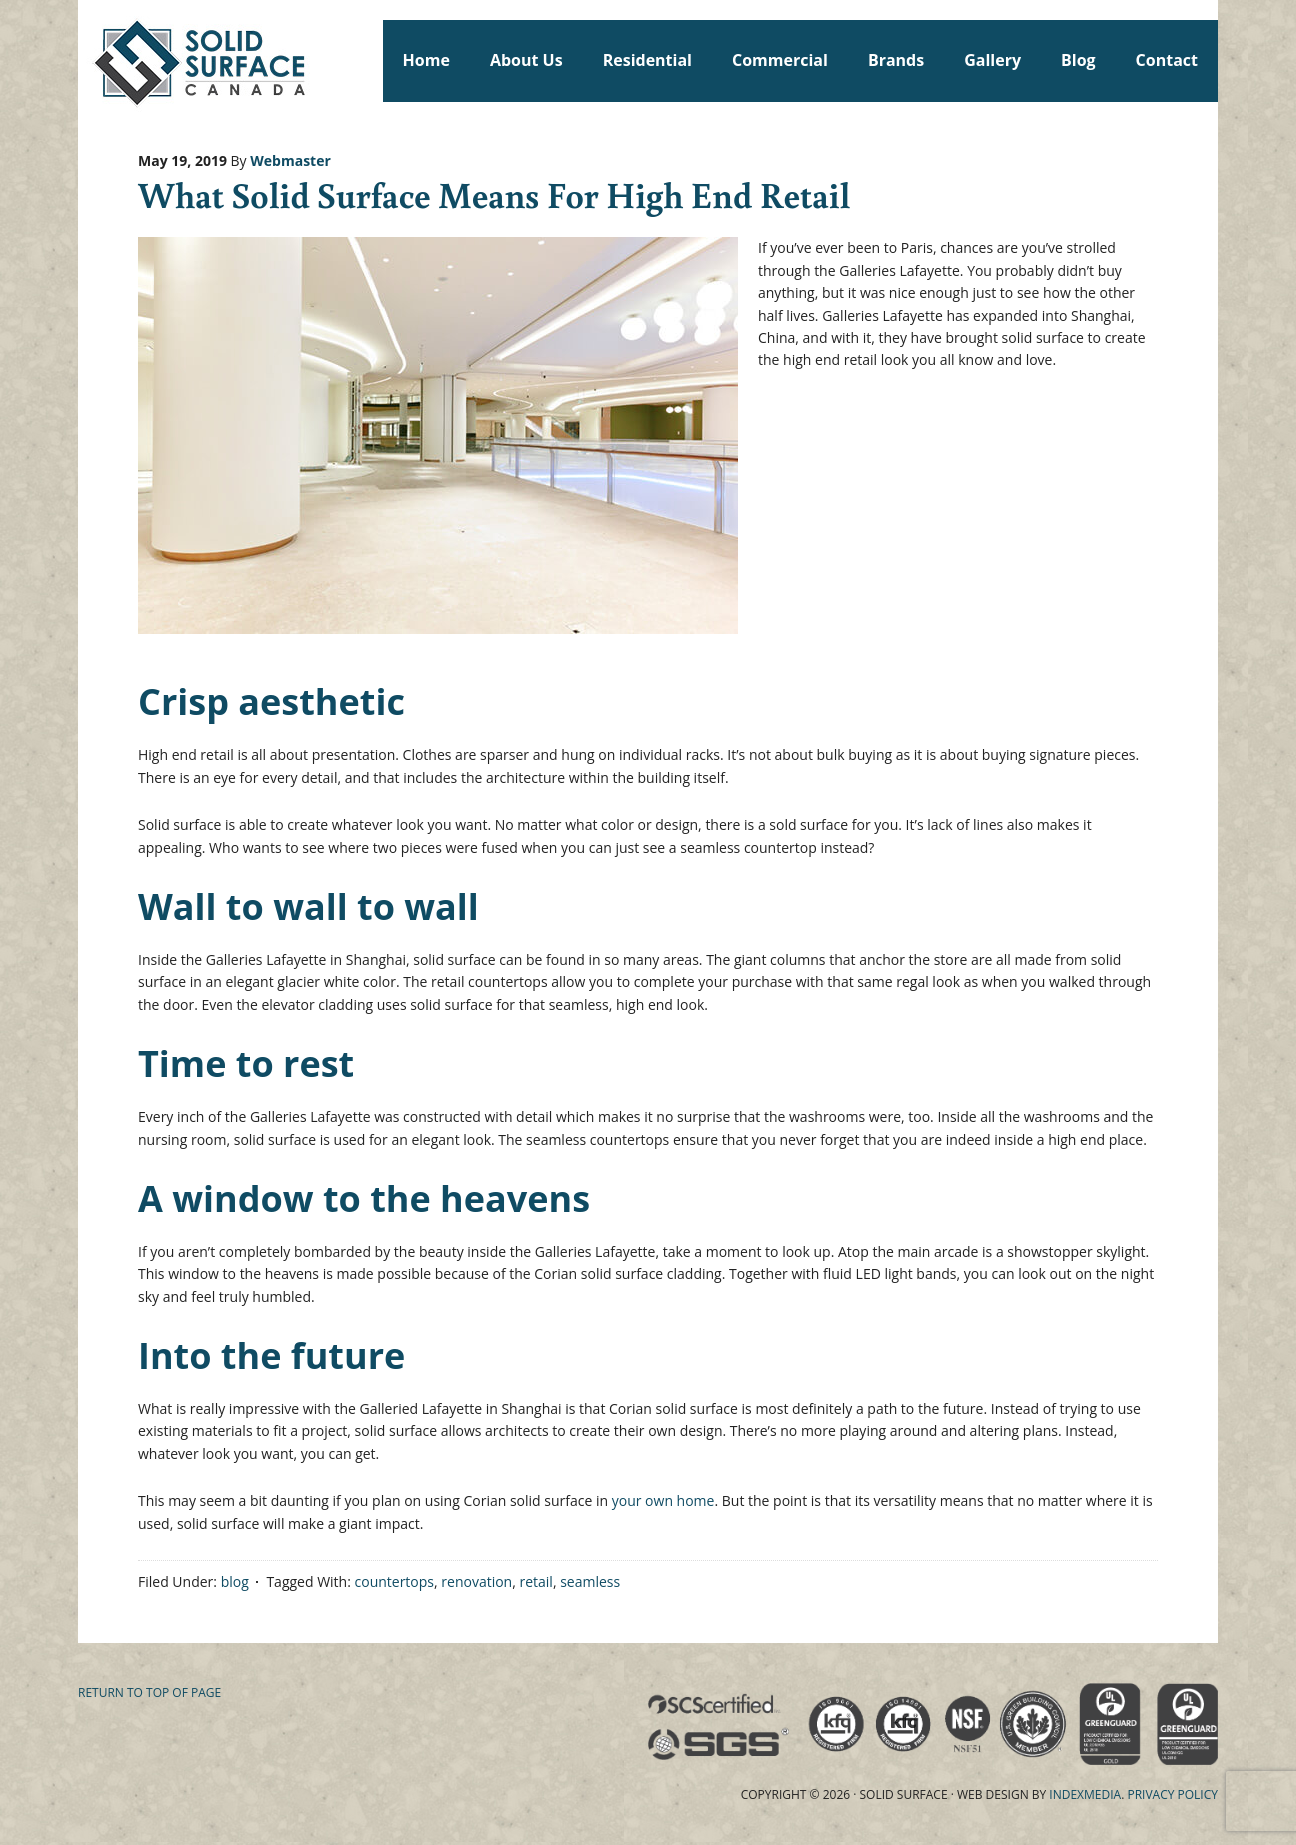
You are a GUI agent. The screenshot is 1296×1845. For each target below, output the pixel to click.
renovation (476, 1581)
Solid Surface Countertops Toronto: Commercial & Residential (87, 60)
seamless (590, 1581)
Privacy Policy (1172, 1794)
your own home (663, 1500)
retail (535, 1581)
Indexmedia (1085, 1794)
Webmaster (290, 160)
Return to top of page (149, 1692)
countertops (395, 1581)
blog (235, 1581)
